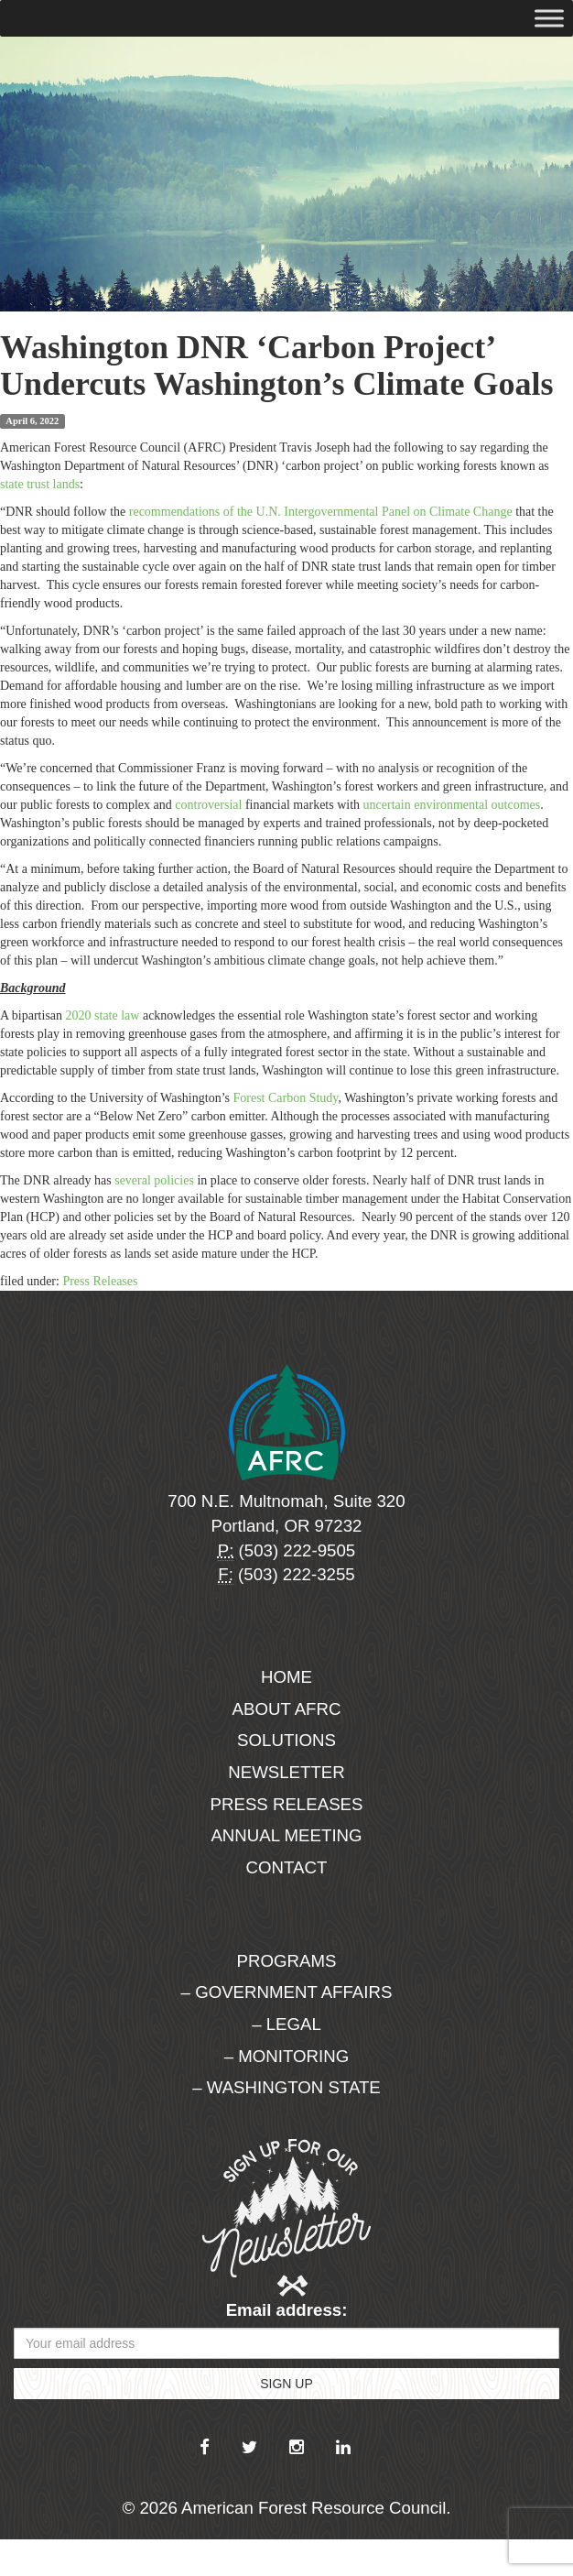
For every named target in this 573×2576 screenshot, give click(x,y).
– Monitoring (286, 2056)
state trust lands (40, 484)
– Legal (286, 2024)
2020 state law (103, 1015)
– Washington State (286, 2087)
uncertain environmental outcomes (452, 805)
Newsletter (286, 1772)
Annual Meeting (286, 1835)
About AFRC (286, 1709)
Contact (287, 1867)
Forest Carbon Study (285, 1098)
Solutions (286, 1740)
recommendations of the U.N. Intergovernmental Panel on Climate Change (318, 511)
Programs (287, 1960)
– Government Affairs (287, 1992)
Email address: (287, 2309)
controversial (208, 805)
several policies (154, 1180)
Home (286, 1676)
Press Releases (99, 1281)
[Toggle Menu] (549, 18)
